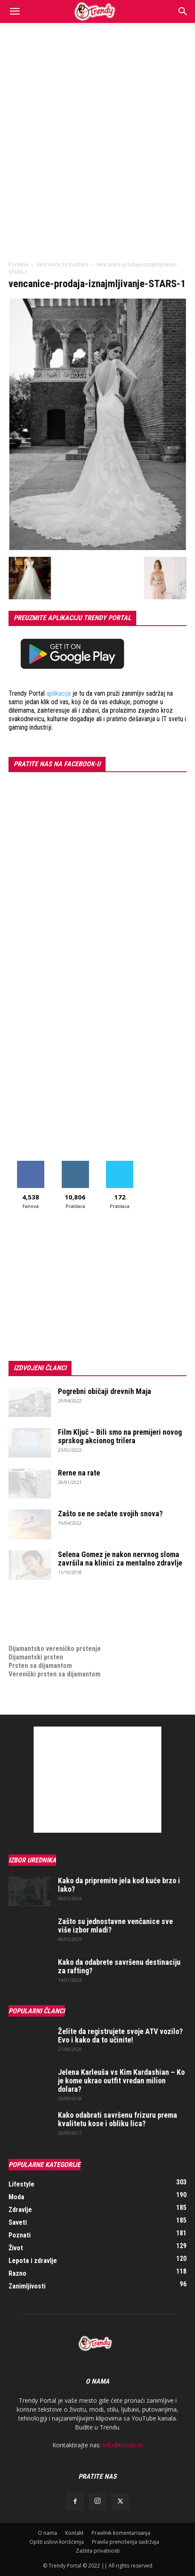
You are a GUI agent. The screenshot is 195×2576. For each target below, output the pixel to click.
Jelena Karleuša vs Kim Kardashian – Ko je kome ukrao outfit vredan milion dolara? (121, 2081)
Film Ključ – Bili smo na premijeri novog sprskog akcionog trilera (120, 1436)
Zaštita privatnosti (98, 2550)
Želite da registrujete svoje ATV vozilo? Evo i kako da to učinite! (120, 2035)
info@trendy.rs (123, 2445)
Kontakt (74, 2532)
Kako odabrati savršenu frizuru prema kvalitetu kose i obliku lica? (117, 2119)
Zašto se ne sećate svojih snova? (110, 1513)
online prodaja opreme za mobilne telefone (72, 1623)
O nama (47, 2532)
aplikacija (58, 693)
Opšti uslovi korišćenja (56, 2541)
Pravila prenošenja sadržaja (125, 2541)
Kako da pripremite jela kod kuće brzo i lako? (119, 1884)
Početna (18, 264)
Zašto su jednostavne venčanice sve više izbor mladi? (115, 1925)
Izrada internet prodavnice (47, 1615)
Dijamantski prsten (36, 1657)
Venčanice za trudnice (62, 264)
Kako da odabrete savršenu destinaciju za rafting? (119, 1966)
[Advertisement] (97, 124)
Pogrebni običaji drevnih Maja (104, 1391)
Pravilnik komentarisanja (121, 2532)
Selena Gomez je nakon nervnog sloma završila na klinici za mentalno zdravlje (120, 1558)
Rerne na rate (79, 1472)
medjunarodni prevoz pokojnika (54, 1632)
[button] (14, 11)
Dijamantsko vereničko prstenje (55, 1640)
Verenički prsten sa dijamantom (54, 1674)
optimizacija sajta (34, 1598)
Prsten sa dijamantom (40, 1666)
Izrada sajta (26, 1606)
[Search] (183, 11)
